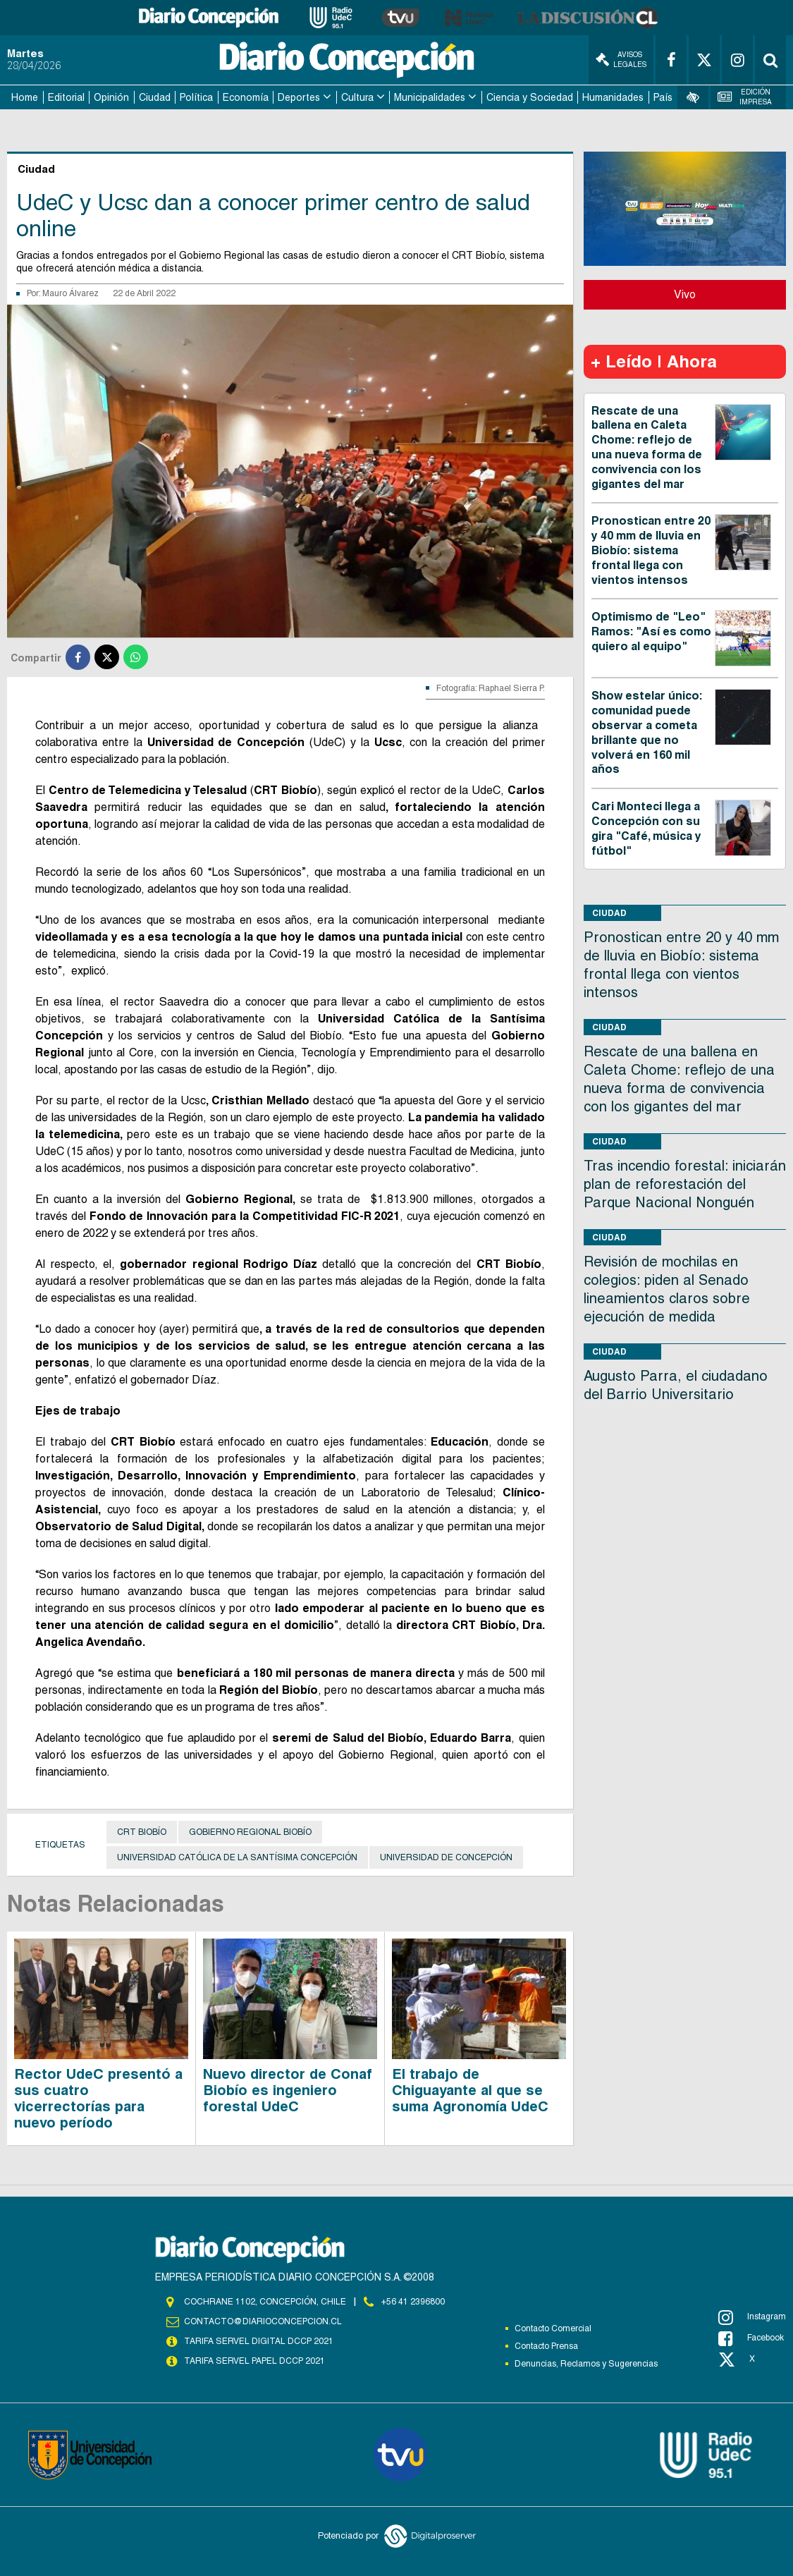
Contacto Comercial (553, 2328)
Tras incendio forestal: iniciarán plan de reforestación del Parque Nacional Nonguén (685, 1184)
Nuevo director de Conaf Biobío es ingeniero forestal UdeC (287, 2090)
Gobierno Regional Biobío (250, 1832)
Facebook (751, 2338)
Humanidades (613, 97)
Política (196, 97)
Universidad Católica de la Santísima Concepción (237, 1857)
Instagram (752, 2317)
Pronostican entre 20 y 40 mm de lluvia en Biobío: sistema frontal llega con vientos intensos (651, 550)
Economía (246, 97)
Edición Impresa (745, 97)
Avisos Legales (621, 59)
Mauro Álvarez (70, 293)
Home (24, 97)
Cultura (357, 97)
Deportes (299, 97)
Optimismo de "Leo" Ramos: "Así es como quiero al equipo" (651, 631)
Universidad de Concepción (446, 1857)
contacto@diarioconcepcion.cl (263, 2321)
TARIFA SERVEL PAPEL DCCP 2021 (254, 2361)
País (662, 97)
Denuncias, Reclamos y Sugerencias (586, 2364)
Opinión (111, 97)
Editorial (66, 97)
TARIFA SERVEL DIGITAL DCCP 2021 (258, 2341)
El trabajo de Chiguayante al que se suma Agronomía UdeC (470, 2090)
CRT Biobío (141, 1832)
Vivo (685, 294)
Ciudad (155, 97)
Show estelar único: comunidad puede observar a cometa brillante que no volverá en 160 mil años (646, 732)
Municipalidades (429, 97)
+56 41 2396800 (413, 2302)
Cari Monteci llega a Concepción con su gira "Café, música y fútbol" (646, 828)
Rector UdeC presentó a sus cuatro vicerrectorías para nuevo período (98, 2098)
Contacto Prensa (546, 2346)
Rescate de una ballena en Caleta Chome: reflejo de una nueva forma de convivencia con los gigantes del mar (646, 447)
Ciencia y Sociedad (529, 97)
